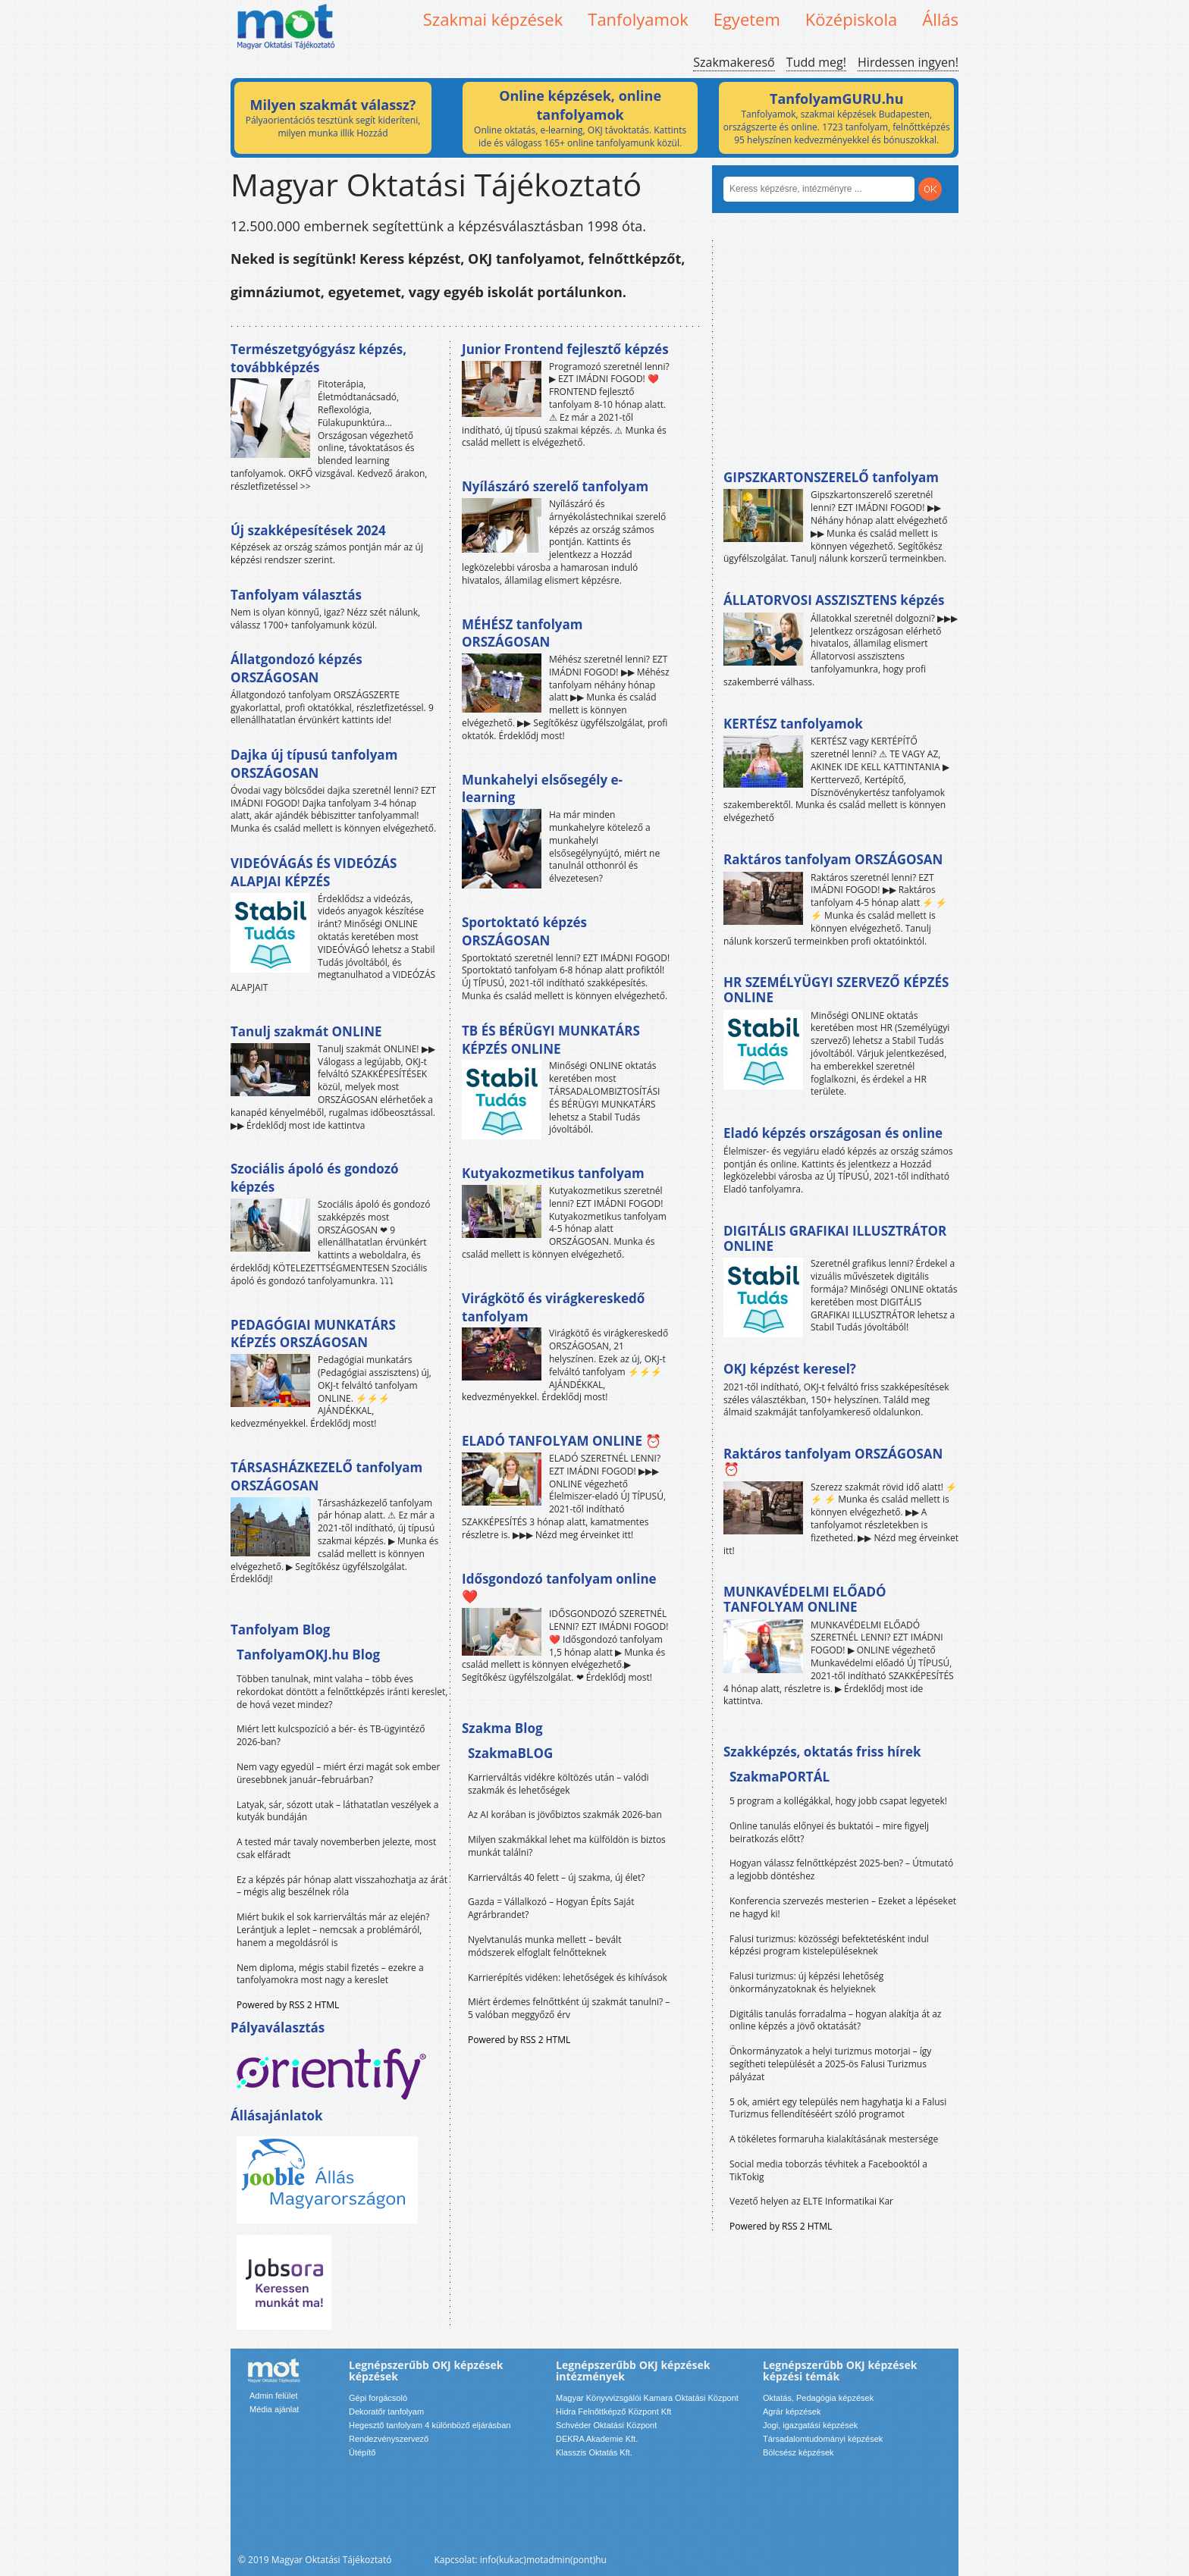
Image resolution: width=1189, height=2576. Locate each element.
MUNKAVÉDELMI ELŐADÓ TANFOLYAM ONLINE (804, 1599)
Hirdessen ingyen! (908, 62)
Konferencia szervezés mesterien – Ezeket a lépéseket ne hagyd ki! (842, 1907)
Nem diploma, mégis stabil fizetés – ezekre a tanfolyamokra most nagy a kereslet (330, 1974)
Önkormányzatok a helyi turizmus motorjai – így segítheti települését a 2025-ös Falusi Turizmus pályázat (830, 2064)
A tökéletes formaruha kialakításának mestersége (833, 2139)
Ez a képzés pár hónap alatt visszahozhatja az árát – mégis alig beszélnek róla (342, 1886)
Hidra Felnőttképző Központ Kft (613, 2411)
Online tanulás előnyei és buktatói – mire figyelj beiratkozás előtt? (829, 1832)
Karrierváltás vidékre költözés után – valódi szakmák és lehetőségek (558, 1784)
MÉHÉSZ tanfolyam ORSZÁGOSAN (522, 633)
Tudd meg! (816, 62)
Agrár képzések (791, 2411)
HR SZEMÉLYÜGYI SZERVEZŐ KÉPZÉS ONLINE (836, 989)
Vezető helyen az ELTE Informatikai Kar (811, 2201)
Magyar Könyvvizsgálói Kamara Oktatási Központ (647, 2397)
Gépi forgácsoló (378, 2397)
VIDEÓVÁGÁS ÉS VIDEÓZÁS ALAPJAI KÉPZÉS (314, 872)
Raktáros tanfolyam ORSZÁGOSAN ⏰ (833, 1461)
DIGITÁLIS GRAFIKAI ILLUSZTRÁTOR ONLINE (834, 1238)
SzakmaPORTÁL (779, 1776)
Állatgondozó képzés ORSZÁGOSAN (296, 668)
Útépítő (362, 2452)
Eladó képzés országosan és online (833, 1133)
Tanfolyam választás (296, 594)
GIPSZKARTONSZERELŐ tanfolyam (831, 477)
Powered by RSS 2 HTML (288, 2004)
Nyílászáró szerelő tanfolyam (555, 486)
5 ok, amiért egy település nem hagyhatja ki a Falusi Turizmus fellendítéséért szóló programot (837, 2108)
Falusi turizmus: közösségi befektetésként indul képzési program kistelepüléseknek (829, 1945)
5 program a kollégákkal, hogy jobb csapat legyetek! (838, 1800)
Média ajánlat (274, 2409)
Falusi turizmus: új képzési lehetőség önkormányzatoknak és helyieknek (806, 1982)
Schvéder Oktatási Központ (606, 2425)
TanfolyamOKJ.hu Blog (308, 1654)
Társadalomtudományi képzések (823, 2438)
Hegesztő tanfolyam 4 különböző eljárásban (429, 2425)
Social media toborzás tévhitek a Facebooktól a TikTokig (828, 2170)
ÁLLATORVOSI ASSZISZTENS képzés (833, 600)
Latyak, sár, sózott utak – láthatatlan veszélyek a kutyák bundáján (337, 1811)
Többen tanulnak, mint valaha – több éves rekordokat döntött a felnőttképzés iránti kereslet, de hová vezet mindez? (342, 1691)
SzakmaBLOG (510, 1753)
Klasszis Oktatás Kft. (594, 2452)
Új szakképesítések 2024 (308, 530)
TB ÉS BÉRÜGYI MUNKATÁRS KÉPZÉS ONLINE (551, 1040)
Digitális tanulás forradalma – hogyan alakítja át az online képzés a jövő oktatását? (835, 2020)
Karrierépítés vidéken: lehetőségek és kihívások (567, 1977)
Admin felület (273, 2395)
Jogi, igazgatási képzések (810, 2425)
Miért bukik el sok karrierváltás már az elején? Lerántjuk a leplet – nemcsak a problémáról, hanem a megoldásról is (333, 1929)
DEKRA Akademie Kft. (597, 2438)
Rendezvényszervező (388, 2438)
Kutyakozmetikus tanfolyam (553, 1173)
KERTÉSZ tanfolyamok (793, 723)
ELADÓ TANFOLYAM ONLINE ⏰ (561, 1440)
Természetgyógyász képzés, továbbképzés (318, 358)
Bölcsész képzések (798, 2452)
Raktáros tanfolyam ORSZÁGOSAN (833, 859)
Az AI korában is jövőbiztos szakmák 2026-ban (565, 1814)
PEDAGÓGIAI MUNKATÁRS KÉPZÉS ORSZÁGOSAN (313, 1334)
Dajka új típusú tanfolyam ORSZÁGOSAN (314, 764)
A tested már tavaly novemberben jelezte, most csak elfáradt (336, 1848)
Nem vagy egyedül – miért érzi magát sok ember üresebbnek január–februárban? (338, 1773)
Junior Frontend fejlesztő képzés (565, 349)
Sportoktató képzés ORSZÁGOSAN (524, 931)
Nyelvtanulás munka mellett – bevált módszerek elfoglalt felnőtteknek (544, 1946)
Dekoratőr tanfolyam (386, 2411)
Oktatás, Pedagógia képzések (818, 2397)
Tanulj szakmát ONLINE (306, 1031)
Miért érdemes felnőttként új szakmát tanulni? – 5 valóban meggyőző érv (569, 2008)
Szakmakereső (733, 62)
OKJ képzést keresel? (789, 1368)
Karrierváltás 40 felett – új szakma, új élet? (556, 1877)
